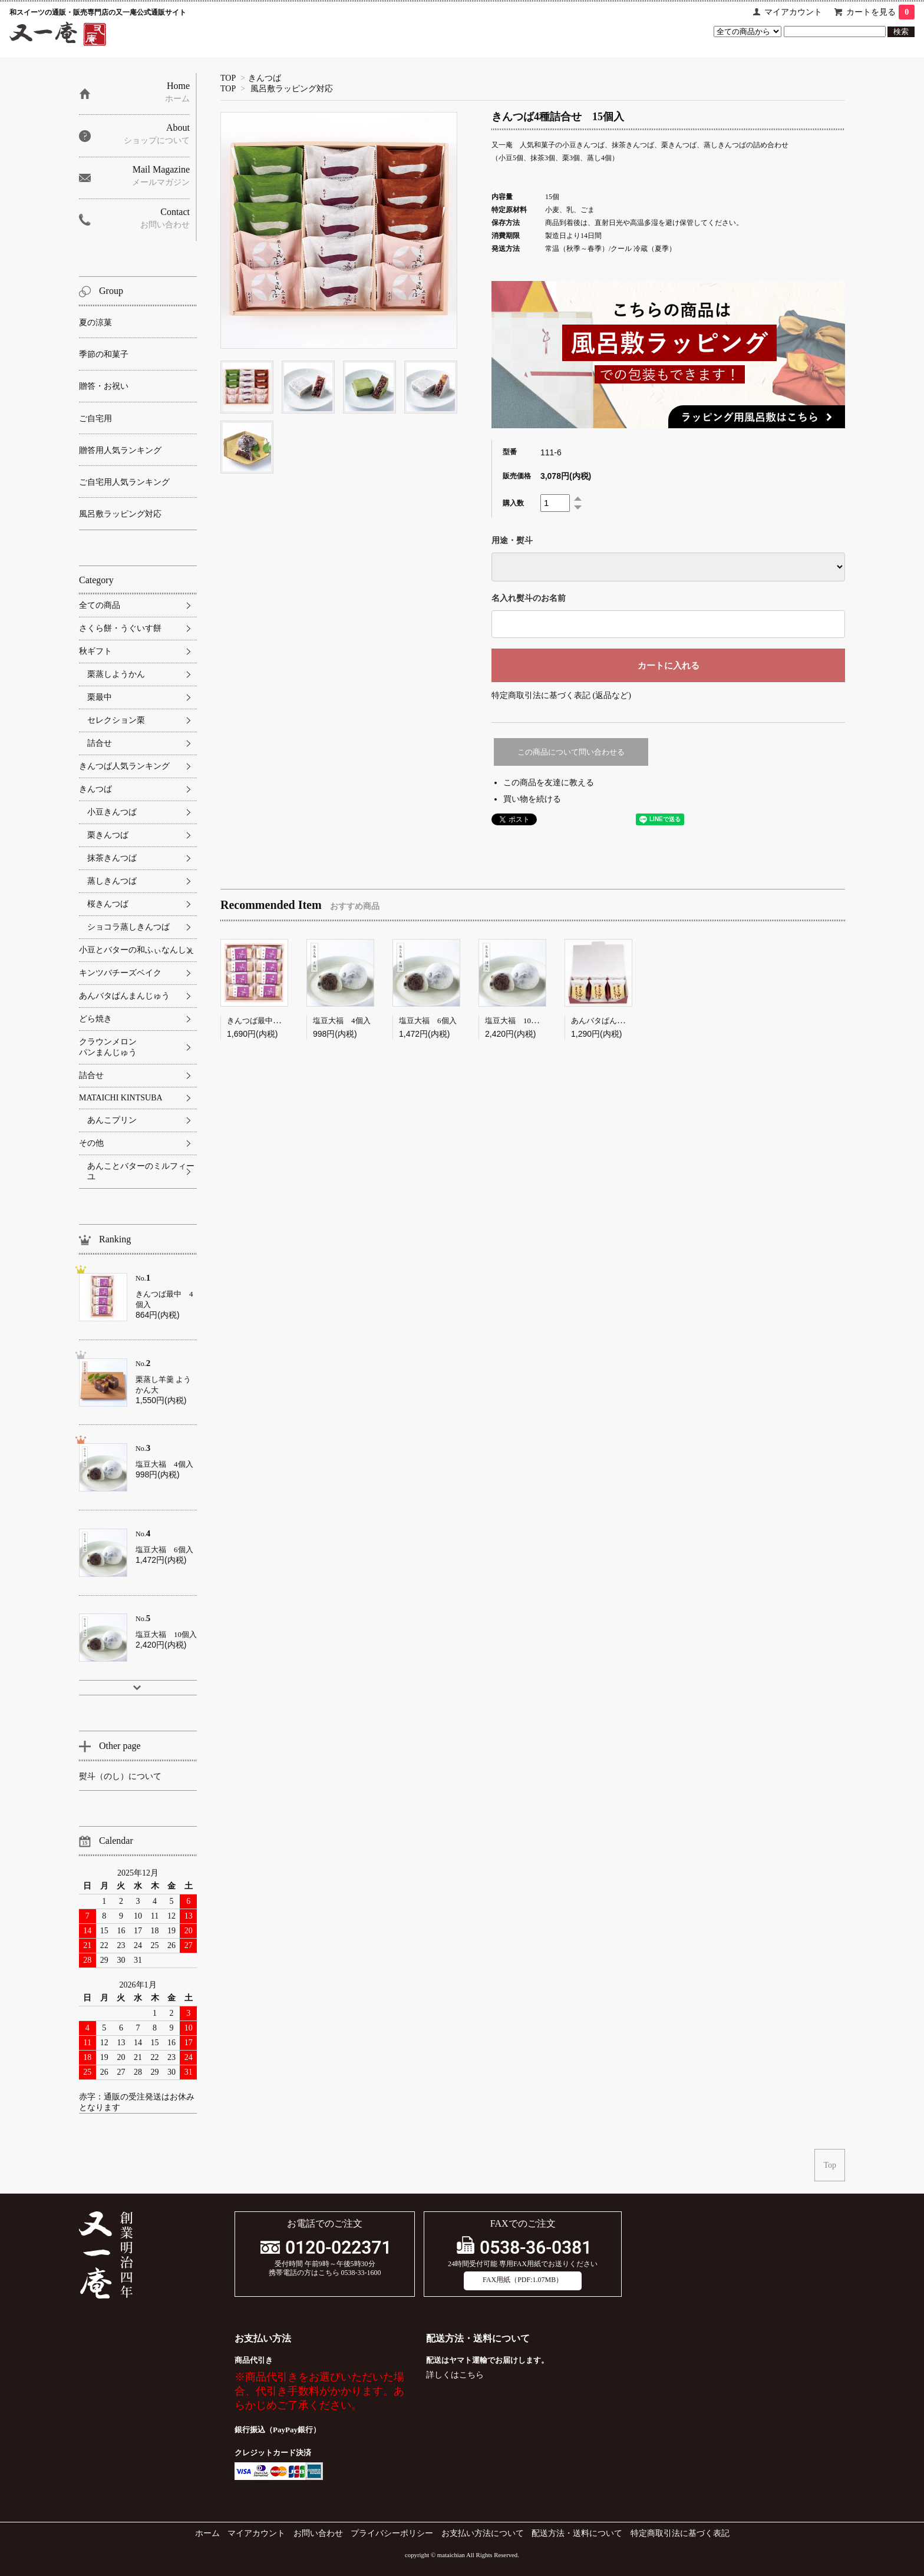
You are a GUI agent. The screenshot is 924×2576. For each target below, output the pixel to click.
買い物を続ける (532, 799)
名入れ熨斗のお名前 (528, 598)
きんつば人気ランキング (124, 766)
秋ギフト (95, 651)
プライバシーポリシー (392, 2533)
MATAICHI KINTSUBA (121, 1097)
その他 (91, 1143)
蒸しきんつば (112, 881)
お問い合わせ (318, 2533)
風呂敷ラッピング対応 (291, 88)
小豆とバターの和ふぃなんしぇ (136, 949)
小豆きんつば (112, 812)
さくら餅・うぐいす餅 (120, 628)
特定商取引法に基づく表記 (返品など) (561, 695)
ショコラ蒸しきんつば (128, 926)
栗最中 (99, 697)
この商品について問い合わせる (571, 752)
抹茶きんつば (112, 858)
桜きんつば (107, 904)
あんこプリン (112, 1120)
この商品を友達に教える (548, 782)
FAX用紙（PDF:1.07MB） (523, 2280)
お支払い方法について (482, 2533)
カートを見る (880, 12)
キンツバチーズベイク (120, 972)
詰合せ (99, 743)
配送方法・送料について (577, 2533)
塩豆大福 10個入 (515, 1020)
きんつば (264, 78)
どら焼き (95, 1018)
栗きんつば (107, 835)
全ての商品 (99, 605)
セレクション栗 (116, 720)
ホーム (207, 2533)
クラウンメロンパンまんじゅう (108, 1047)
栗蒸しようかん (116, 674)
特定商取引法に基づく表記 (680, 2533)
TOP (228, 78)
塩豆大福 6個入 (428, 1020)
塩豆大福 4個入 (342, 1020)
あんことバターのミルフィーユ (140, 1171)
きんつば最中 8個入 (263, 1020)
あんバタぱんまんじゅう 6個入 (626, 1020)
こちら (471, 2374)
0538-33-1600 (361, 2273)
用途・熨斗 (512, 540)
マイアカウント (793, 12)
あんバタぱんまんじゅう (124, 995)
